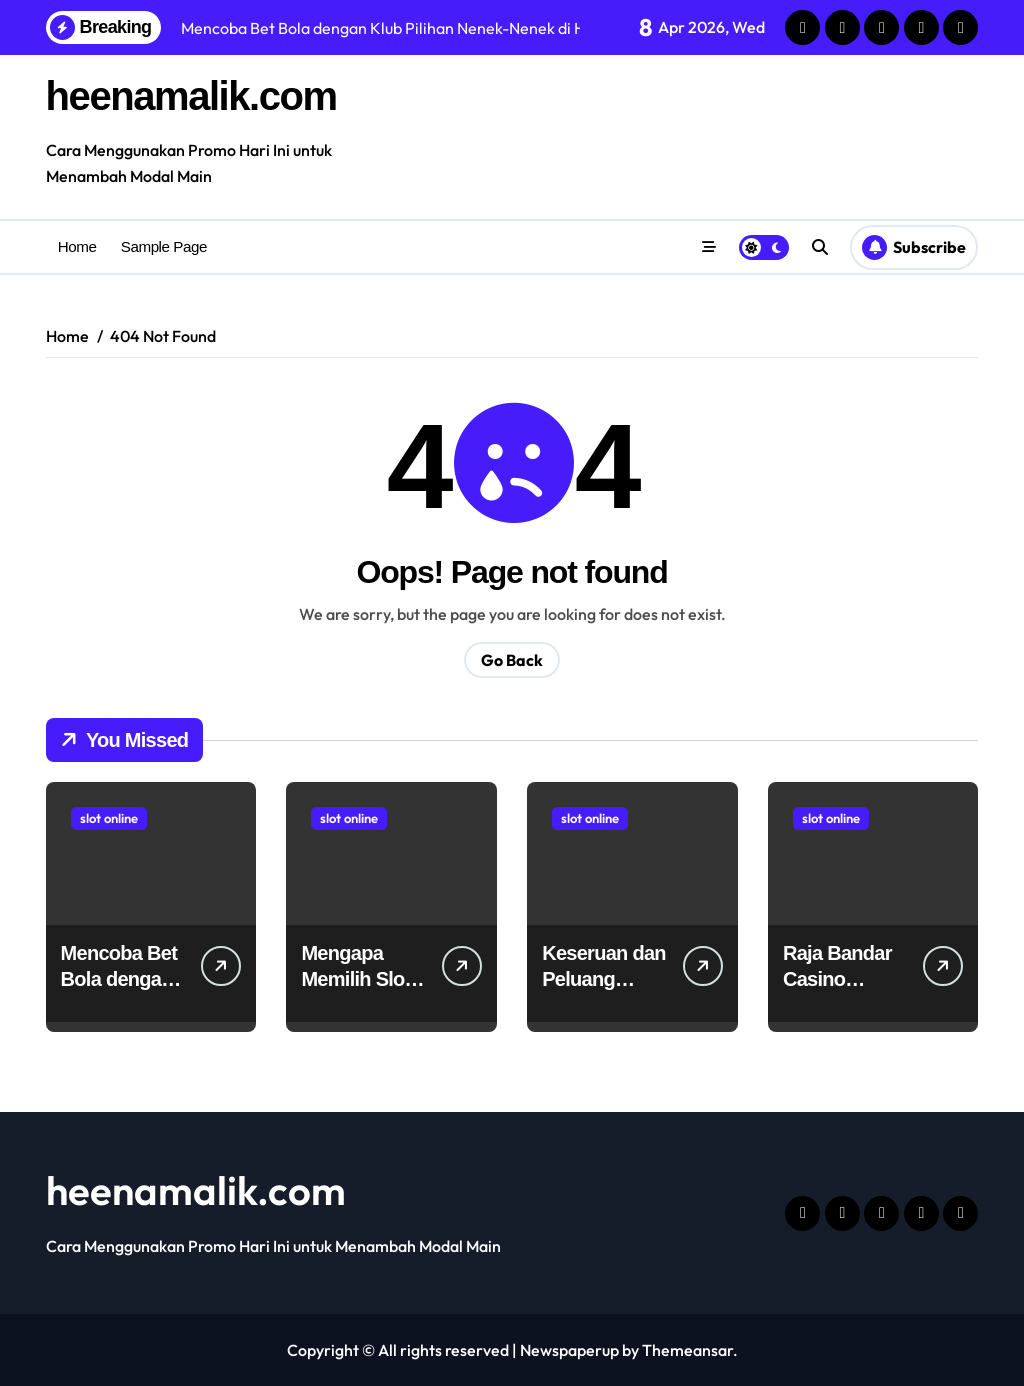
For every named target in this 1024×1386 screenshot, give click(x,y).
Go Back (512, 660)
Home (77, 246)
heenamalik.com (191, 96)
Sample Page (164, 246)
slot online (109, 818)
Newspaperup (569, 1350)
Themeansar (687, 1350)
